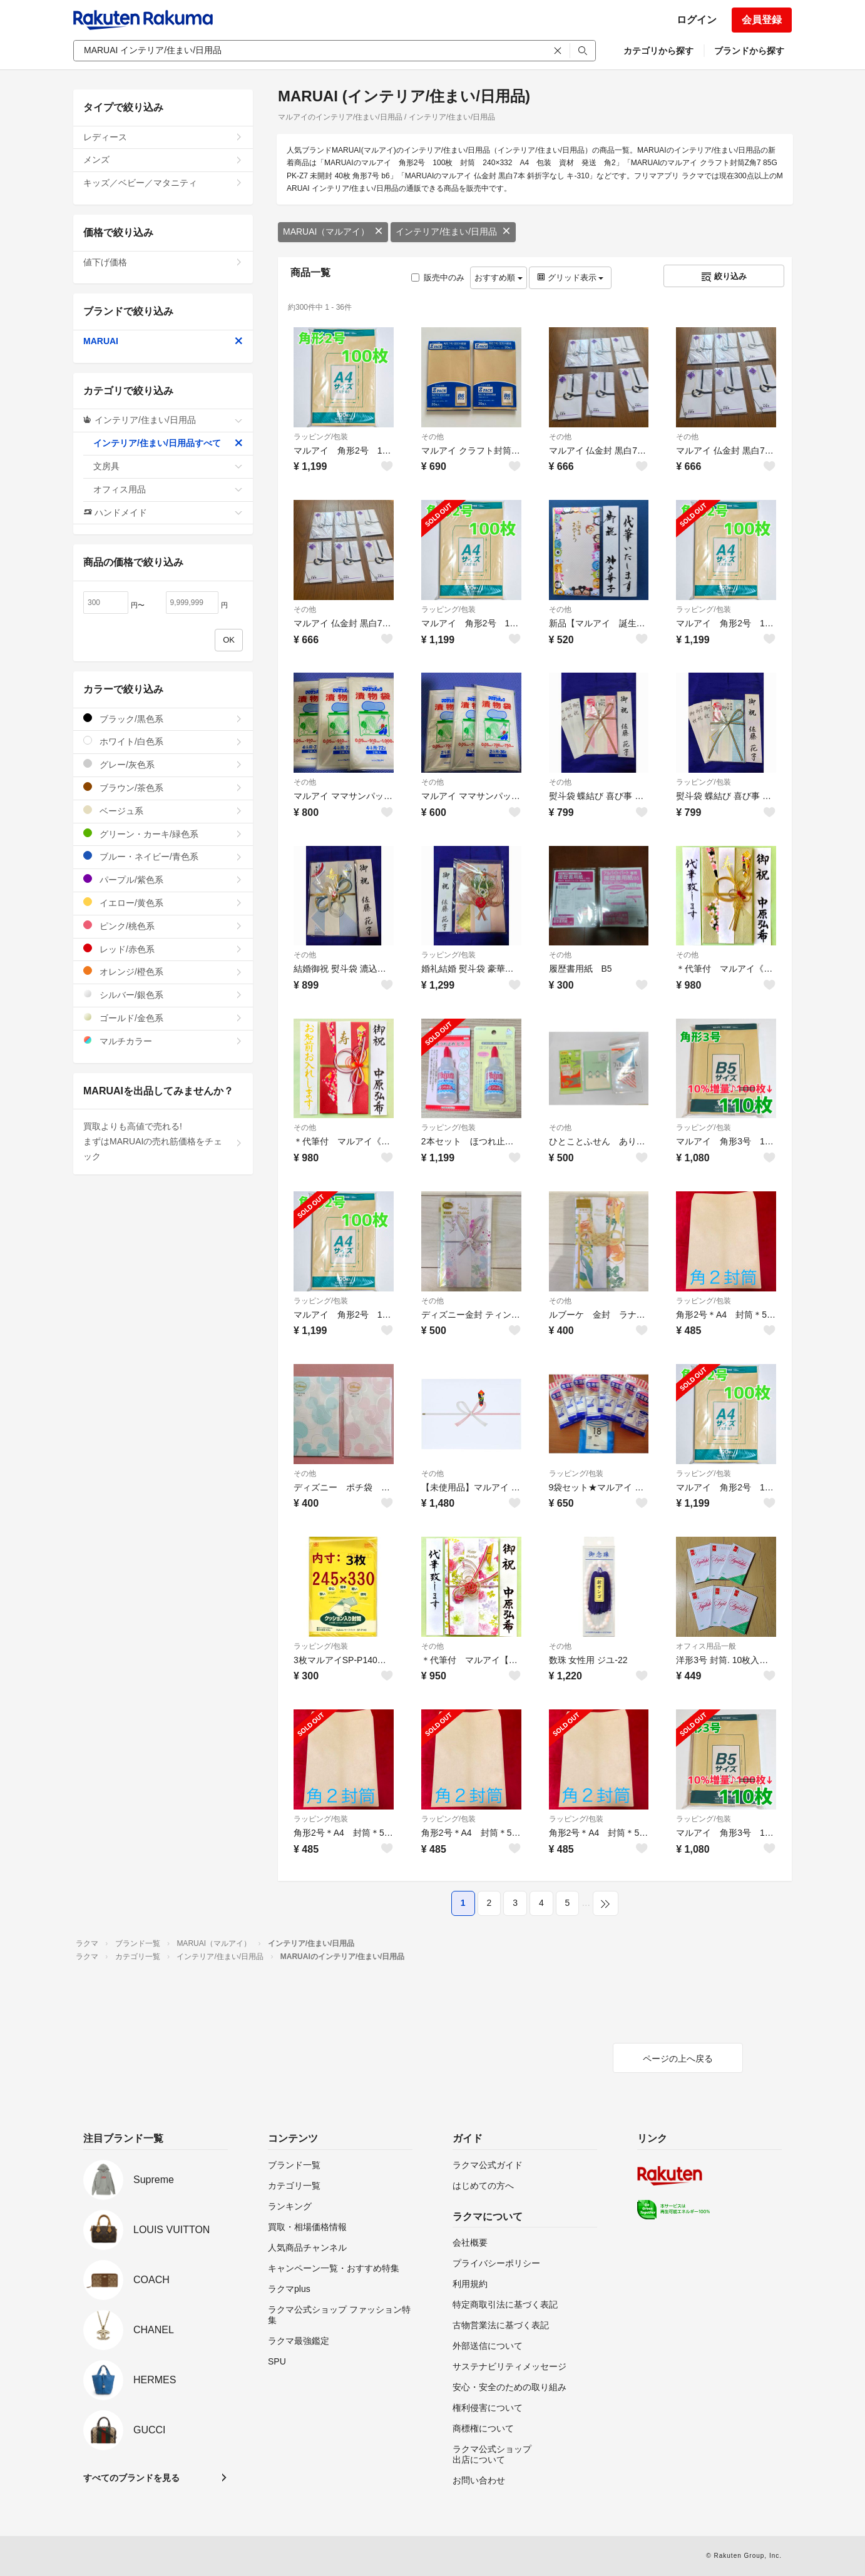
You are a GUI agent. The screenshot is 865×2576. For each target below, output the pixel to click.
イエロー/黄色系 (163, 902)
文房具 (168, 466)
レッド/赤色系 (163, 949)
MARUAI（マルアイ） (333, 232)
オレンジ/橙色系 (163, 971)
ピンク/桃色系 (163, 925)
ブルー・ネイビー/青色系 (163, 856)
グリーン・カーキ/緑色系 (163, 833)
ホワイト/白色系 (163, 741)
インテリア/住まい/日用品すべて (168, 443)
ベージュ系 (163, 810)
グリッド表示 (570, 277)
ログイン (697, 19)
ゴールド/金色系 (163, 1017)
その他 (432, 436)
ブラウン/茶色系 (163, 787)
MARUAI (163, 341)
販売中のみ (437, 277)
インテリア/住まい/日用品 (453, 232)
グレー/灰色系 (163, 764)
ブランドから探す (749, 51)
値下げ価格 (163, 262)
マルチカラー (163, 1041)
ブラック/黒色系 (163, 718)
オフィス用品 (168, 489)
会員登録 (762, 19)
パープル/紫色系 (163, 879)
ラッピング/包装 (321, 436)
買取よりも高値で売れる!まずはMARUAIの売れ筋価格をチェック (163, 1141)
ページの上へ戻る (678, 2059)
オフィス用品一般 (706, 1646)
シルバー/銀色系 (163, 994)
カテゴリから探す (658, 51)
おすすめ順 (498, 277)
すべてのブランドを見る (131, 2478)
